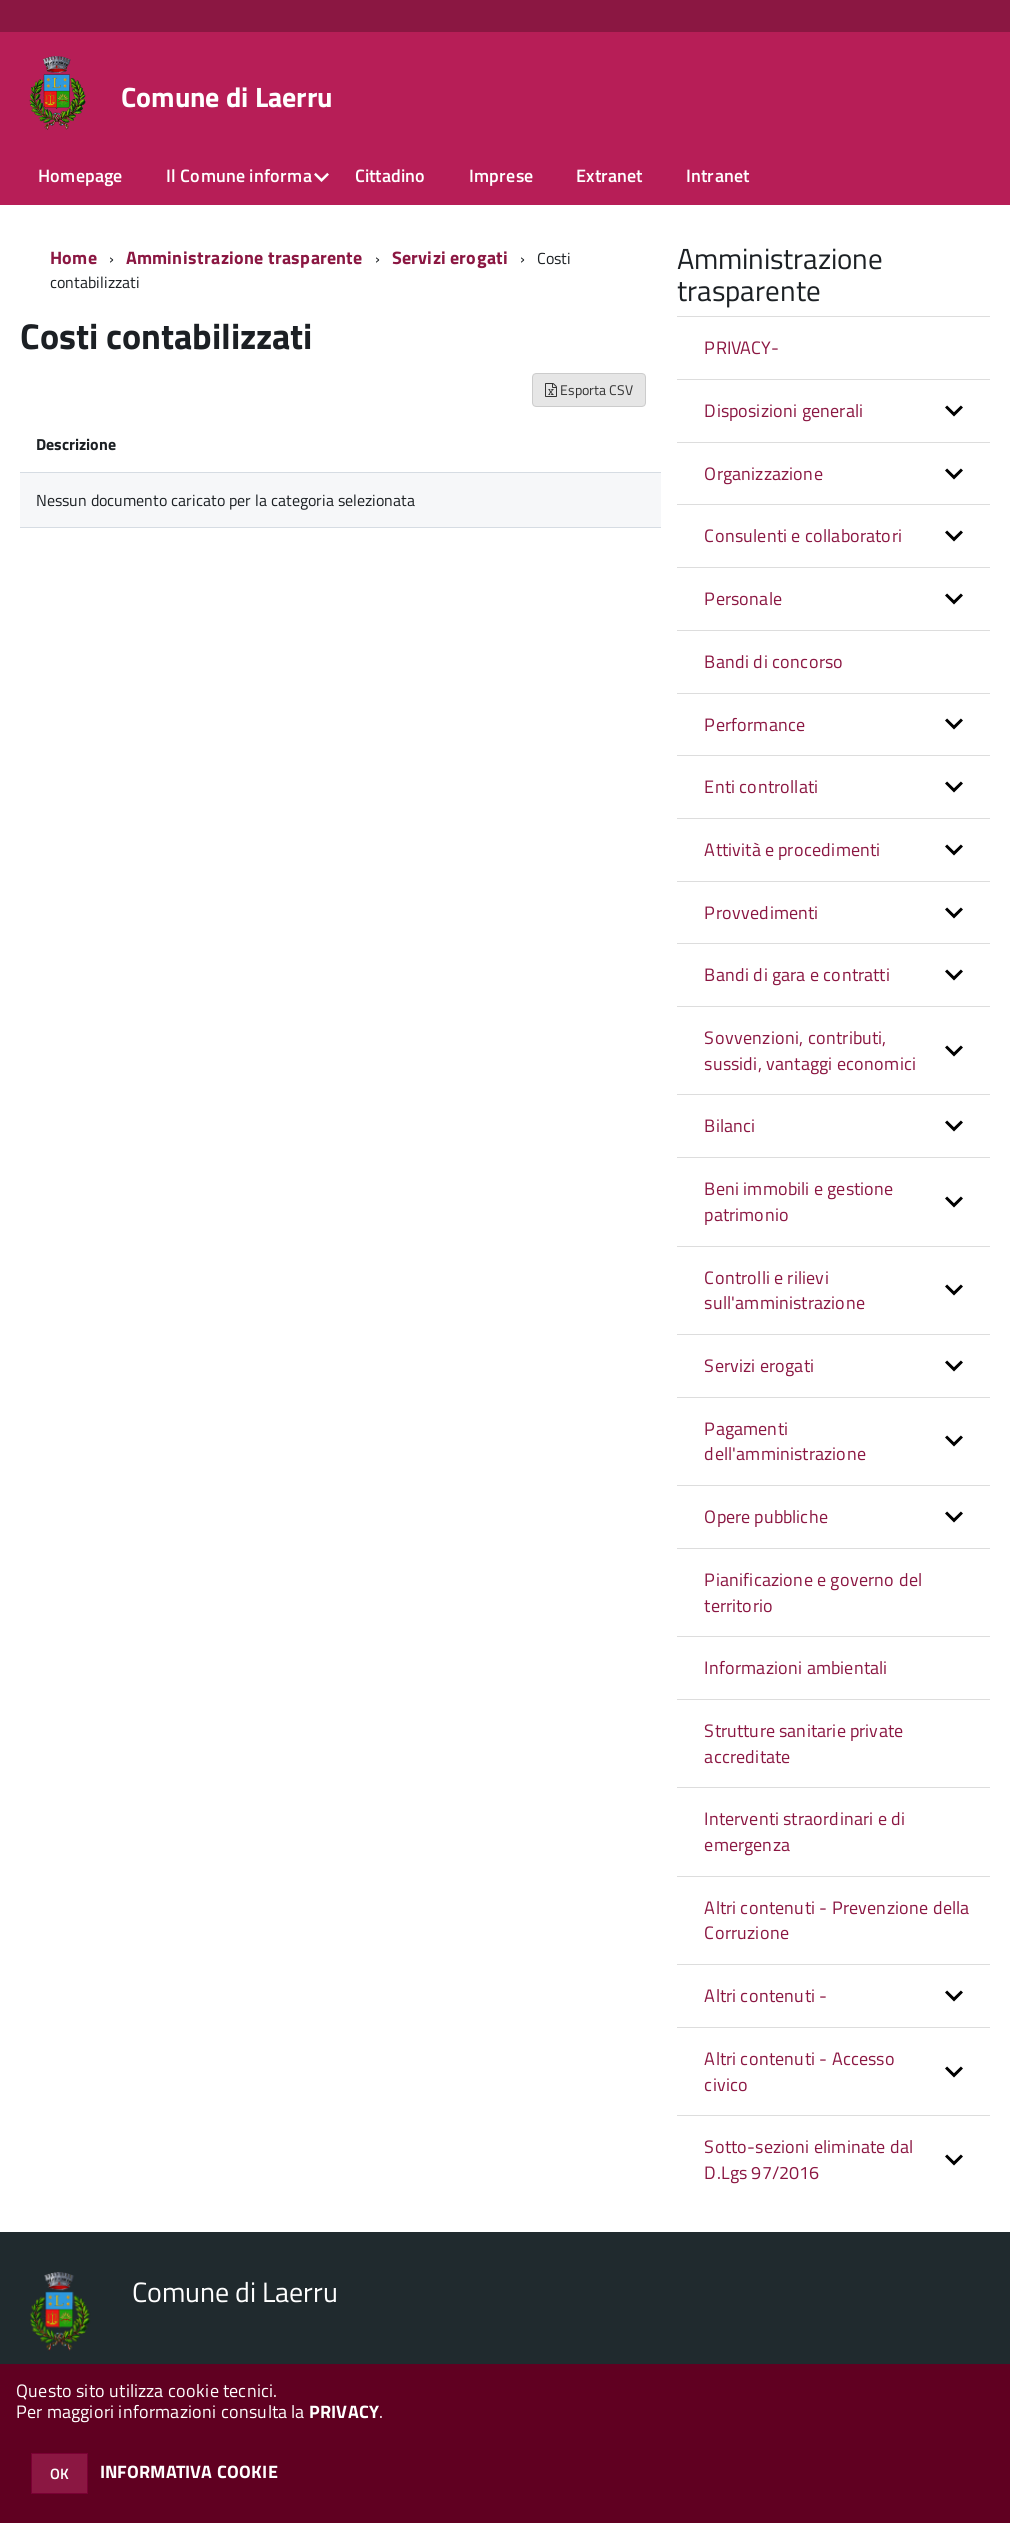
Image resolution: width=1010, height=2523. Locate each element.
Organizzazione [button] (763, 473)
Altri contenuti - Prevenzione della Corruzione (836, 1920)
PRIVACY (344, 2411)
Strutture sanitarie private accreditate (803, 1743)
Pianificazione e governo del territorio (813, 1592)
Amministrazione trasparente (244, 257)
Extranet (609, 175)
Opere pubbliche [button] (766, 1516)
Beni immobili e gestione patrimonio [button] (798, 1201)
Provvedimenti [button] (761, 912)
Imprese (501, 175)
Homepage (80, 175)
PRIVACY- (741, 347)
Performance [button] (754, 724)
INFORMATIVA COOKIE (189, 2471)
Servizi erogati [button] (759, 1365)
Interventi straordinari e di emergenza (804, 1831)
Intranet (717, 175)
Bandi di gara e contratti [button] (797, 974)
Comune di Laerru (226, 97)
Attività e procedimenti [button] (792, 849)
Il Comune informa (239, 175)
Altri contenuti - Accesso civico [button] (799, 2071)
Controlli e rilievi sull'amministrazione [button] (784, 1290)
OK (59, 2473)
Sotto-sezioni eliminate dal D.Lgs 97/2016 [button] (808, 2159)
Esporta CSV (589, 389)
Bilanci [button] (729, 1125)
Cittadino (390, 175)
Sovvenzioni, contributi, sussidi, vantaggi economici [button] (810, 1050)
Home (73, 257)
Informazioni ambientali (795, 1667)
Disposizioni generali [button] (783, 410)
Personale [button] (743, 598)
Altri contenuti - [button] (765, 1995)
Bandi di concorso (773, 661)
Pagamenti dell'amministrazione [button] (785, 1441)
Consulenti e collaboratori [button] (803, 535)
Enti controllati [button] (761, 786)
